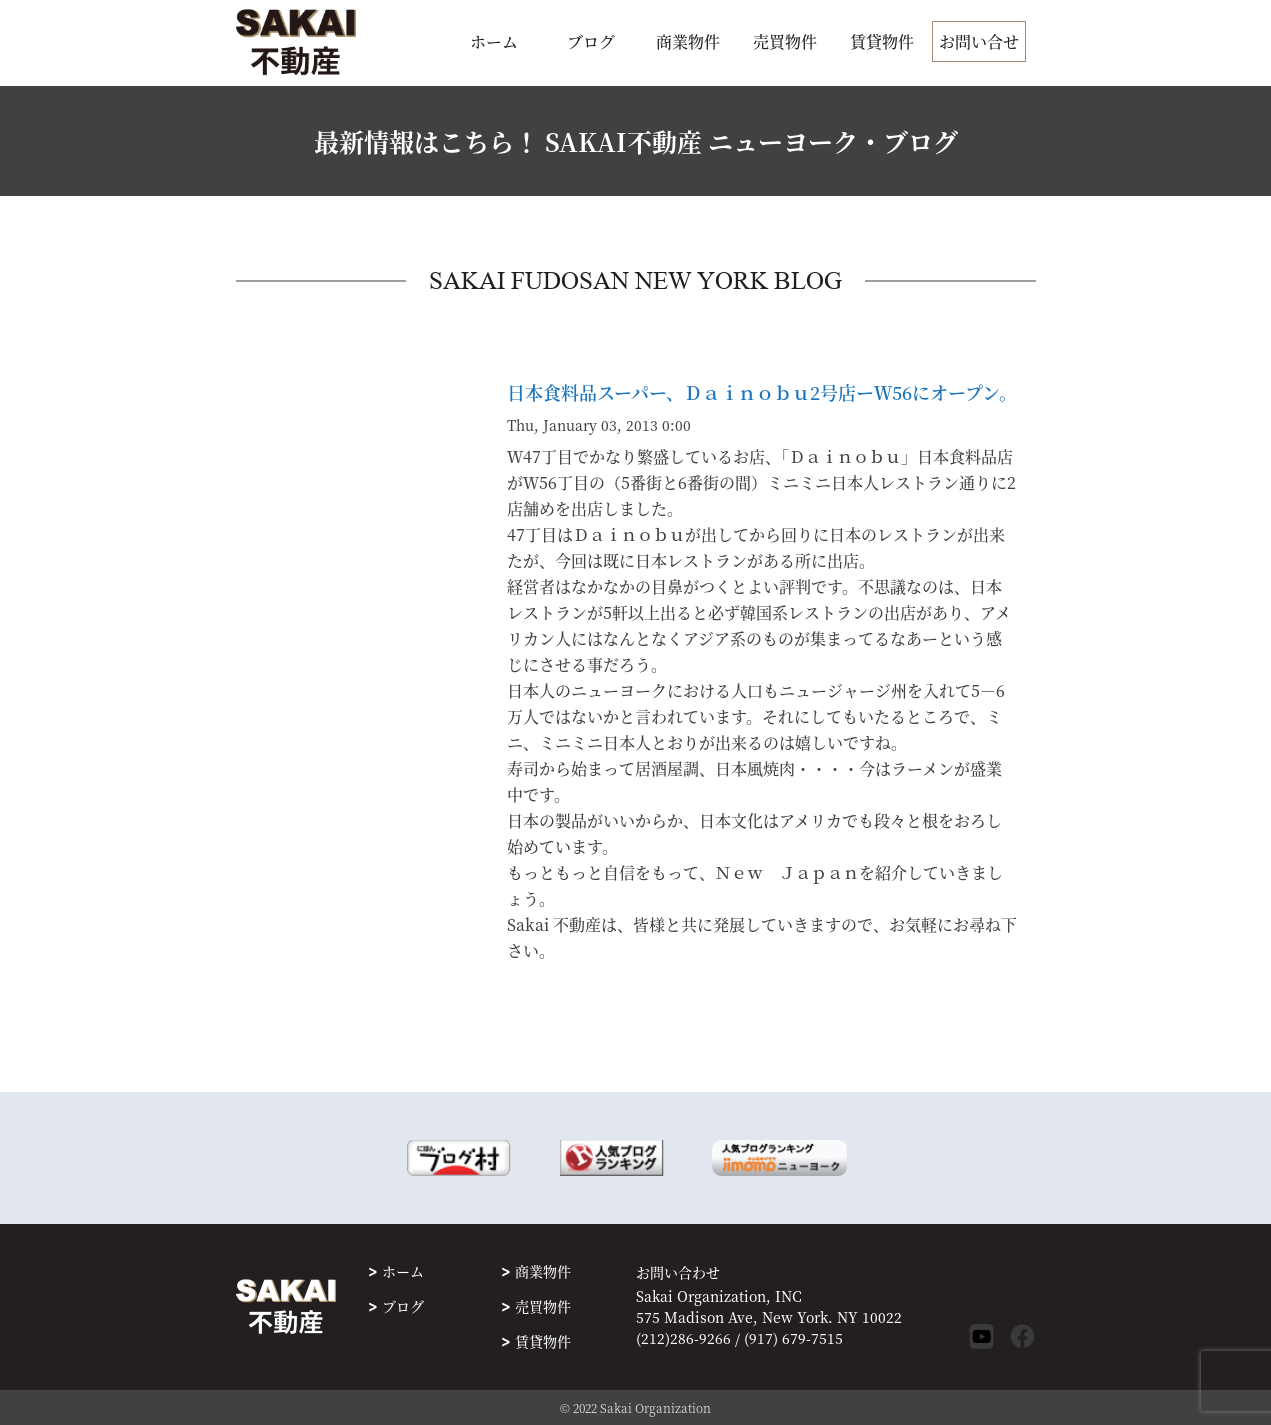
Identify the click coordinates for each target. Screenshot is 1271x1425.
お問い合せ (979, 41)
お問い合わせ (678, 1272)
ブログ (591, 41)
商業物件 (688, 41)
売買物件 (785, 41)
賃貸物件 (882, 41)
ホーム (494, 41)
